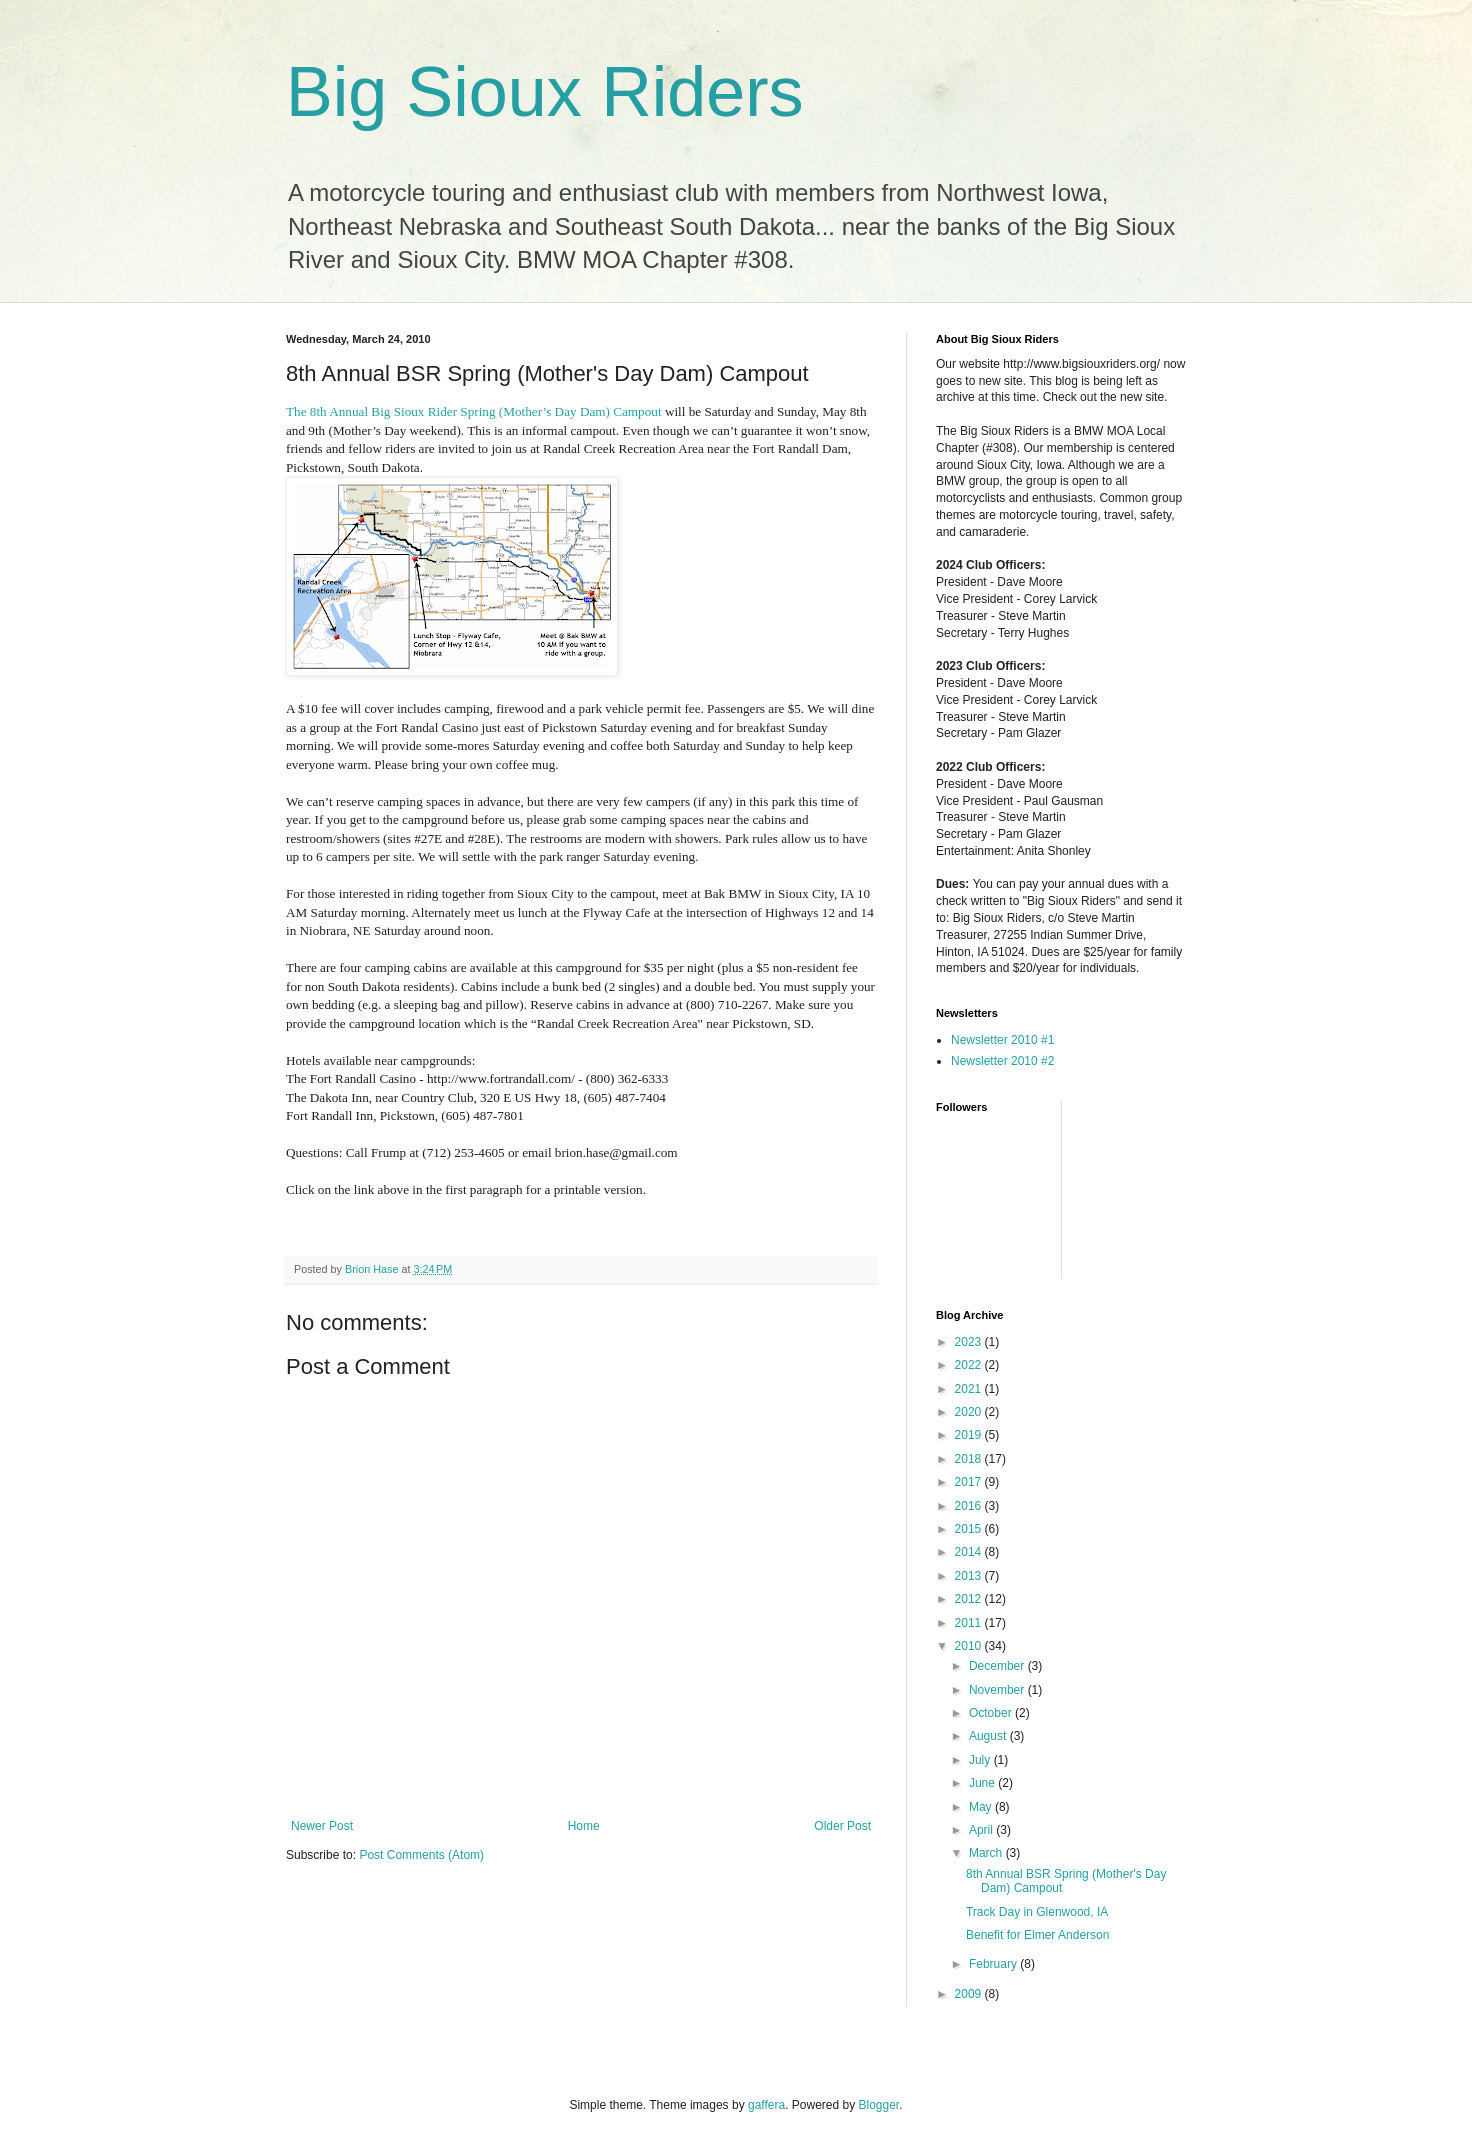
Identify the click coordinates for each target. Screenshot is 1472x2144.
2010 (970, 1646)
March (987, 1853)
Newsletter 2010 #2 (1002, 1061)
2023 (970, 1342)
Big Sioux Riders (544, 92)
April (982, 1830)
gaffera (766, 2105)
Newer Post (322, 1826)
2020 (970, 1412)
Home (584, 1826)
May (982, 1807)
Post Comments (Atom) (421, 1855)
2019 (970, 1435)
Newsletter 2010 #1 (1002, 1040)
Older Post (842, 1826)
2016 (970, 1506)
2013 (970, 1576)
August (989, 1736)
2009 (970, 1994)
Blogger (879, 2105)
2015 (970, 1529)
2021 (970, 1389)
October (992, 1713)
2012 (970, 1599)
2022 (970, 1365)
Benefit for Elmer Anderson (1037, 1935)
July (981, 1760)
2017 (970, 1482)
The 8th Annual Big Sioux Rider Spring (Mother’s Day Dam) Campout (474, 411)
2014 (970, 1552)
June (983, 1783)
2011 (970, 1623)
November (998, 1690)
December (998, 1666)
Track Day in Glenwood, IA (1037, 1912)
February (994, 1964)
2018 (970, 1459)
